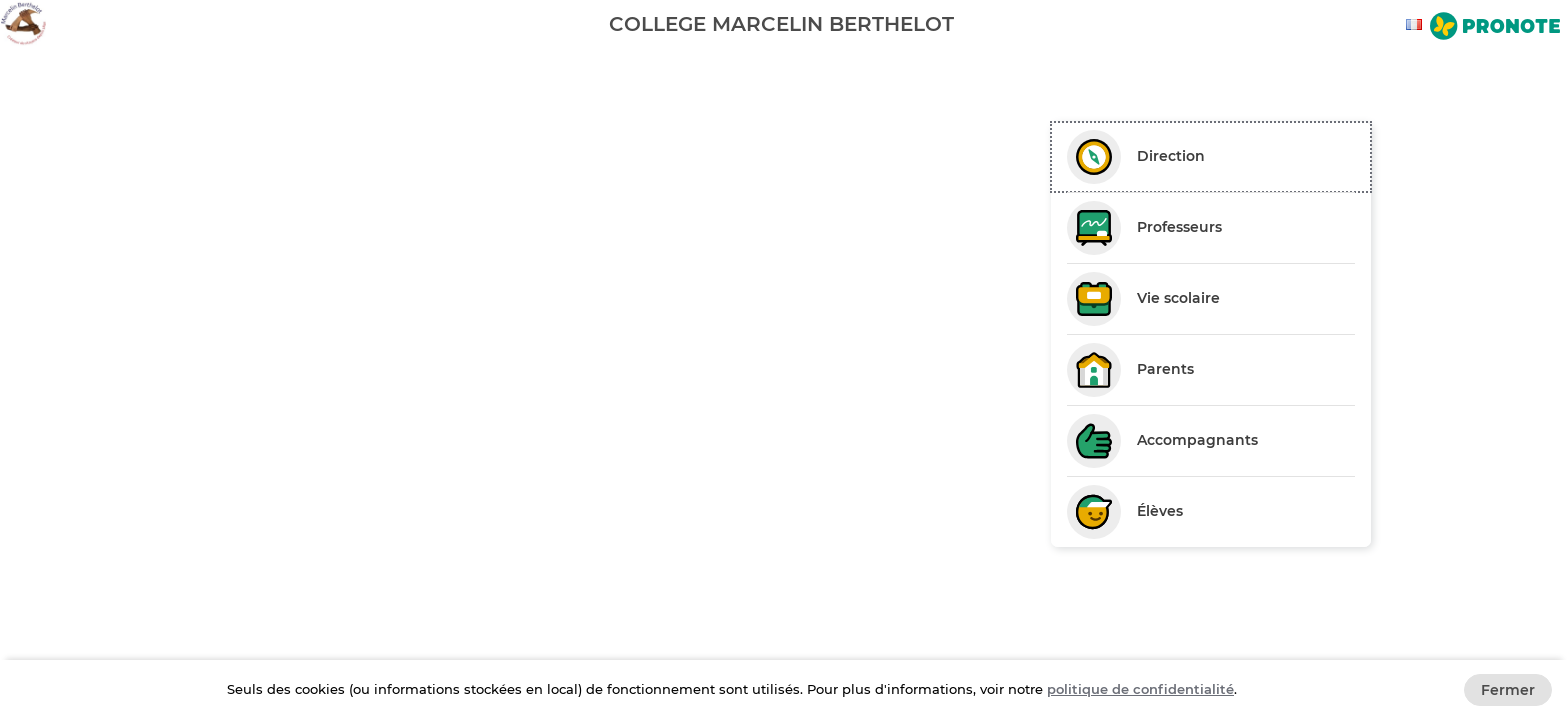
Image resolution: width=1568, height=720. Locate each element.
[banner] (784, 23)
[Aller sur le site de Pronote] (1495, 28)
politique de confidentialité (1140, 689)
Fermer (1508, 690)
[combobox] (1417, 24)
